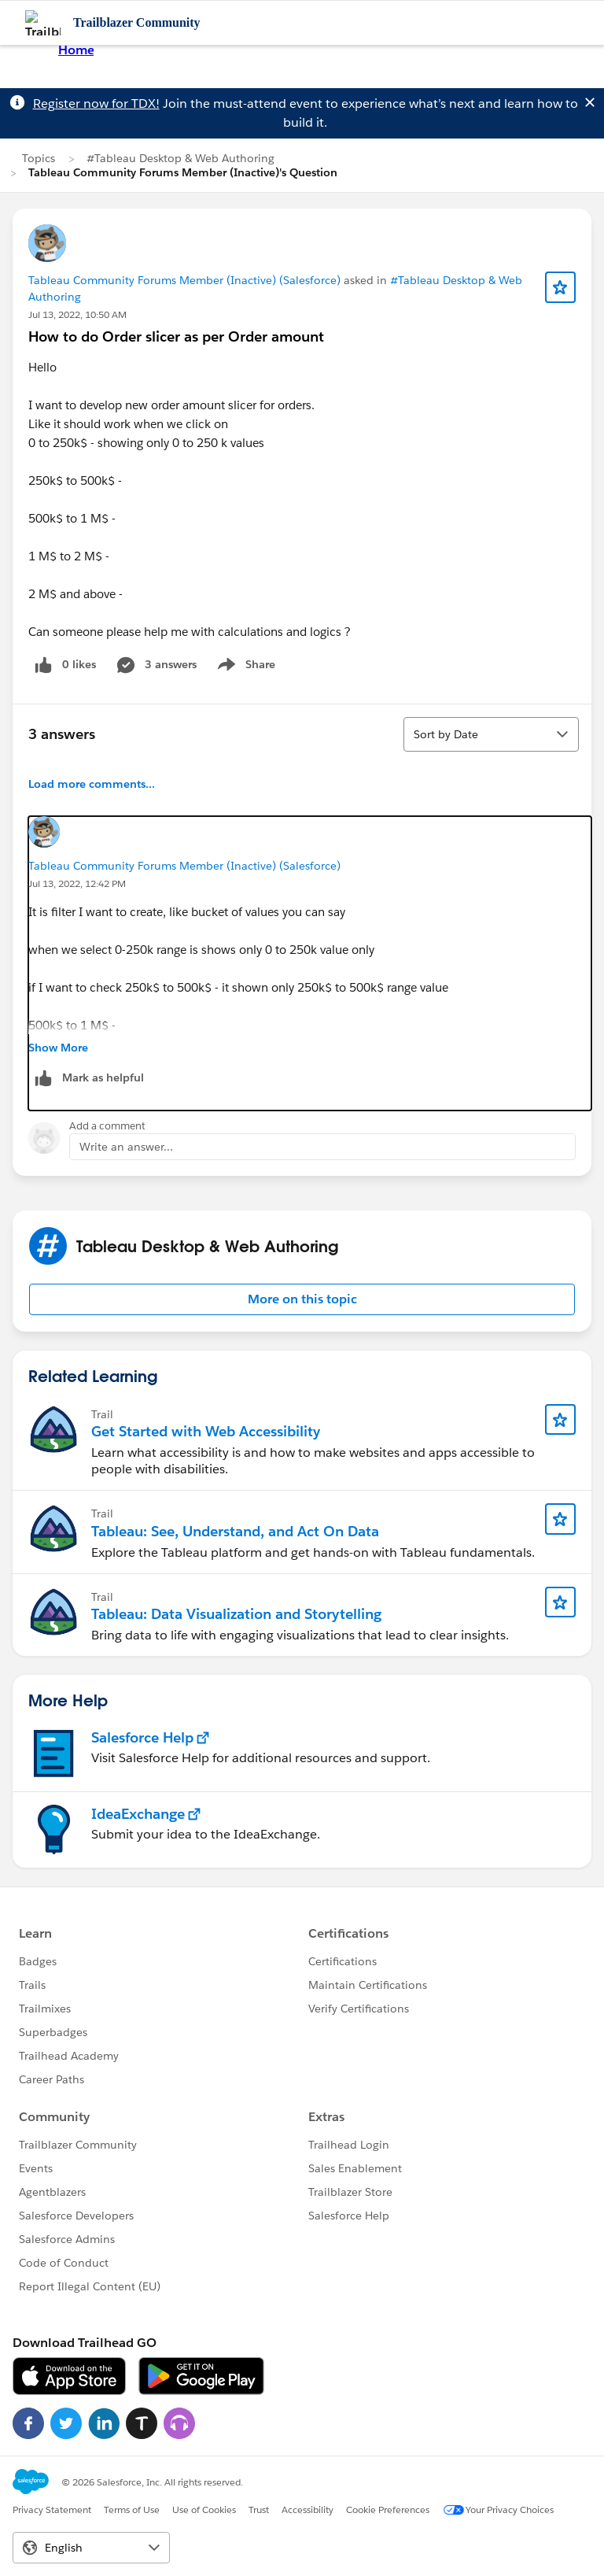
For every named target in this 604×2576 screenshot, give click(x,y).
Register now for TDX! (96, 103)
